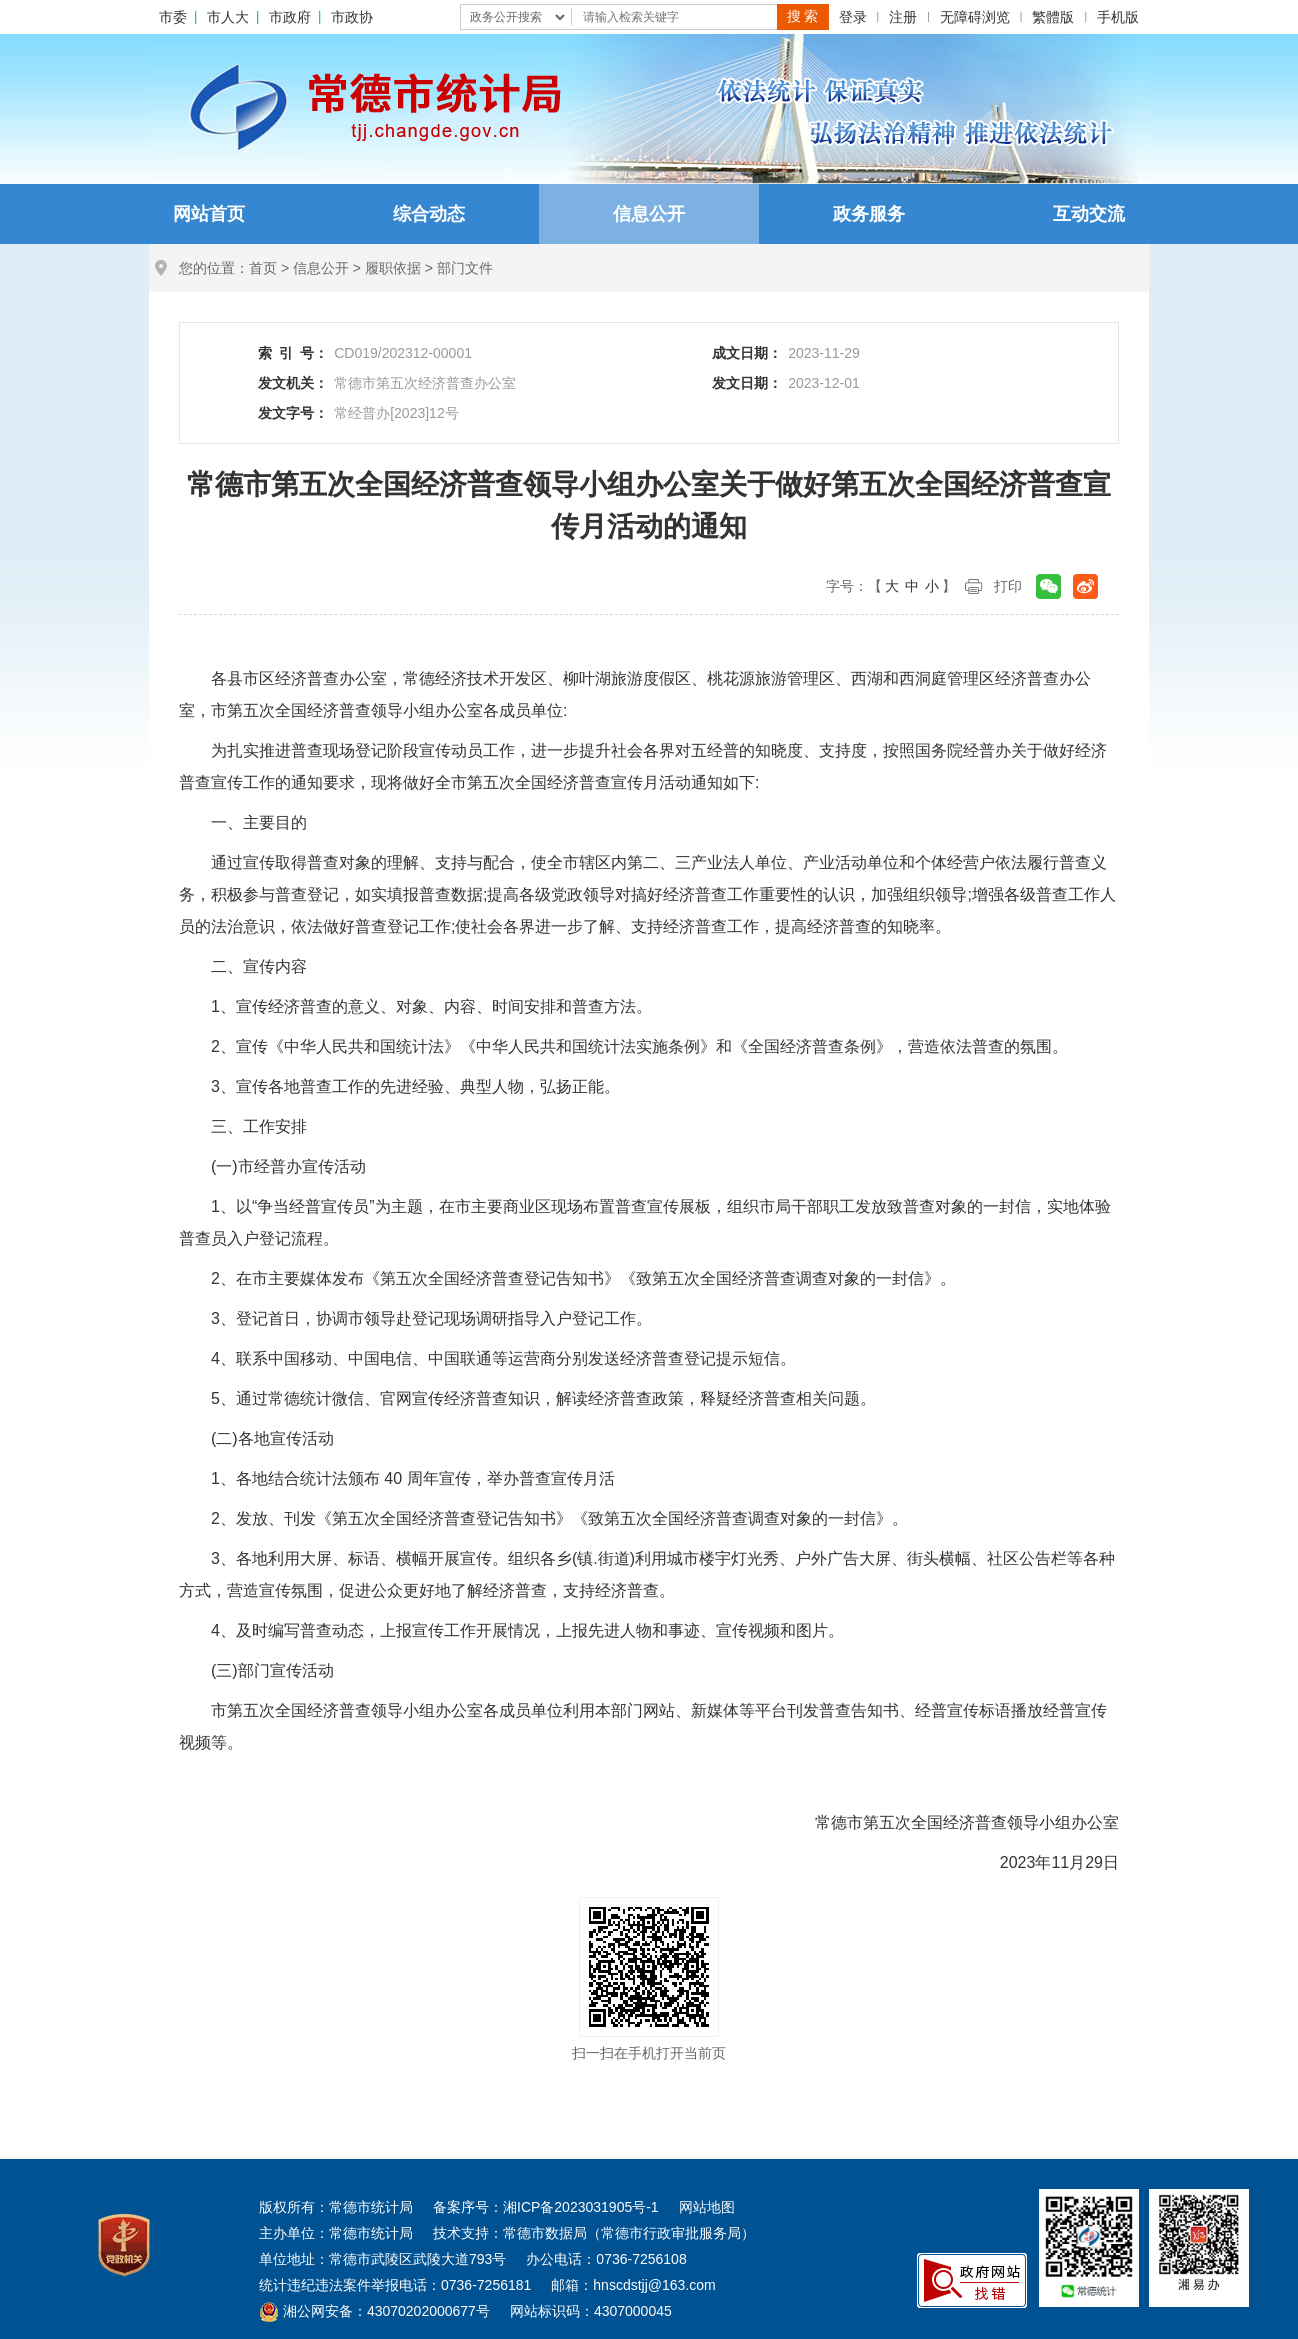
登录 (853, 17)
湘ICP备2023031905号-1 (581, 2207)
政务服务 (869, 214)
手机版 (1118, 17)
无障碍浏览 (975, 17)
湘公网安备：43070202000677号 (374, 2311)
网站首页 (209, 214)
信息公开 (649, 214)
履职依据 (393, 268)
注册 (903, 17)
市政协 (352, 17)
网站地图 (707, 2207)
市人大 (228, 17)
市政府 (290, 17)
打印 (1008, 586)
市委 (173, 17)
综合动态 (429, 214)
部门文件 (465, 268)
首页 (263, 268)
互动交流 (1089, 214)
